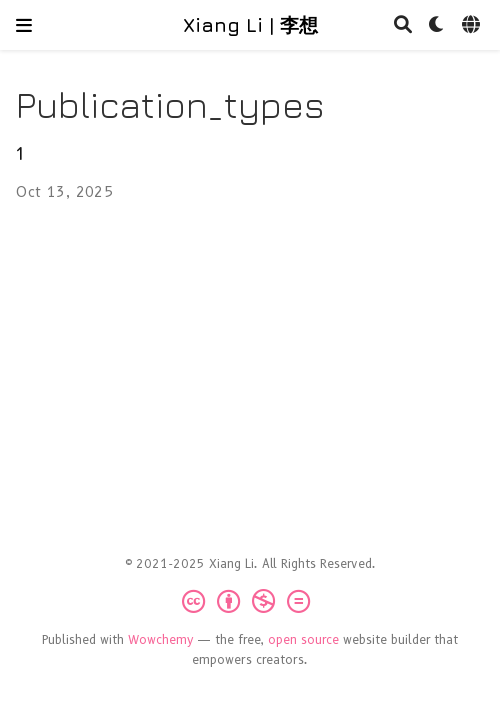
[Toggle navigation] (24, 25)
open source (303, 639)
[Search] (403, 25)
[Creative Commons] (250, 601)
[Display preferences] (437, 25)
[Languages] (473, 25)
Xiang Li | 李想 (250, 24)
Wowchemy (161, 639)
